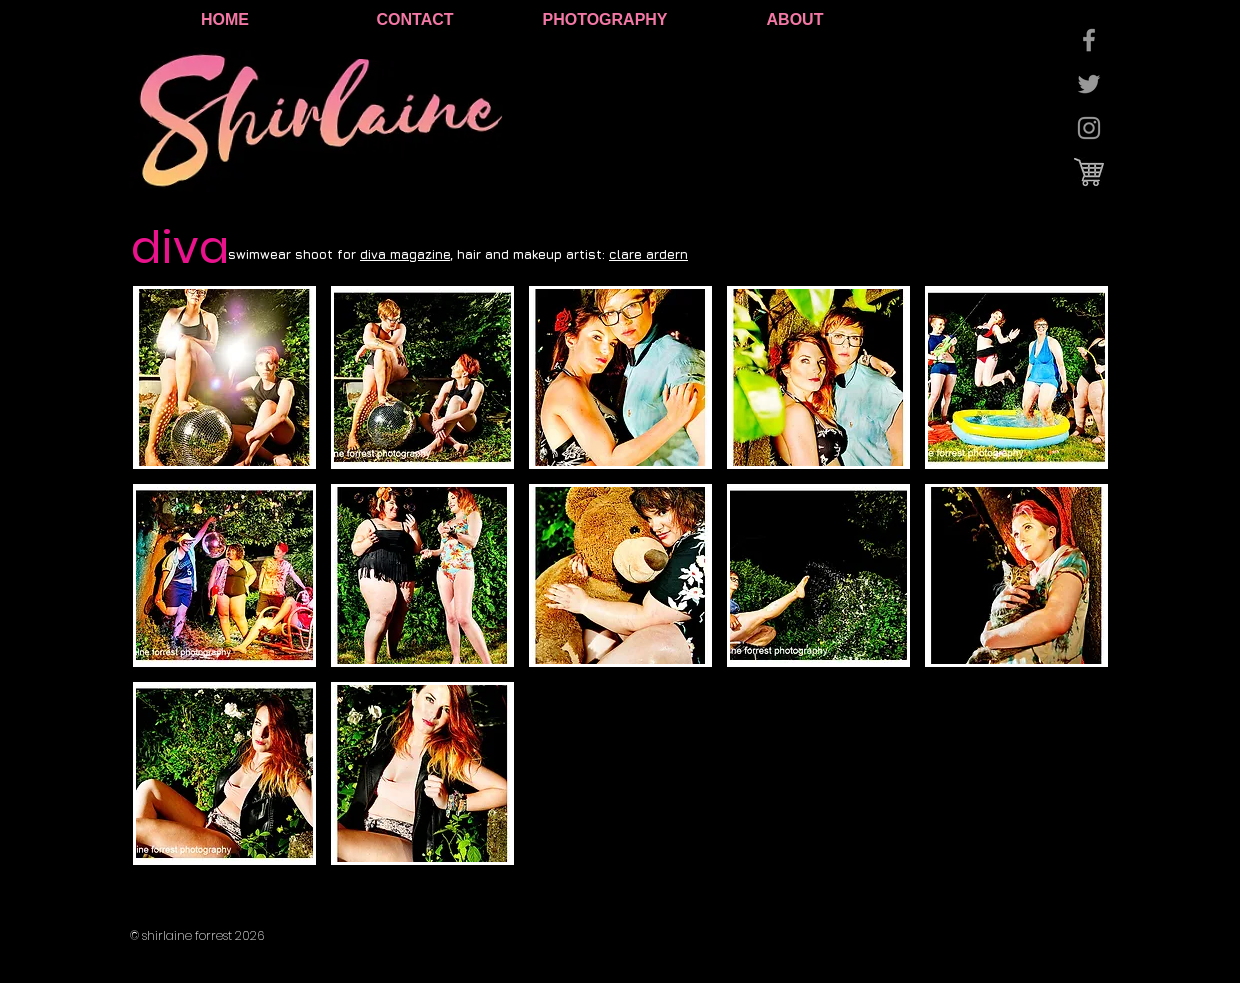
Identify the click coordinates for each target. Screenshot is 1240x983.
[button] (224, 377)
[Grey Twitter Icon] (1089, 84)
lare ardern (652, 254)
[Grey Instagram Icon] (1089, 128)
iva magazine (409, 254)
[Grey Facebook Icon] (1089, 40)
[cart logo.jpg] (1089, 172)
